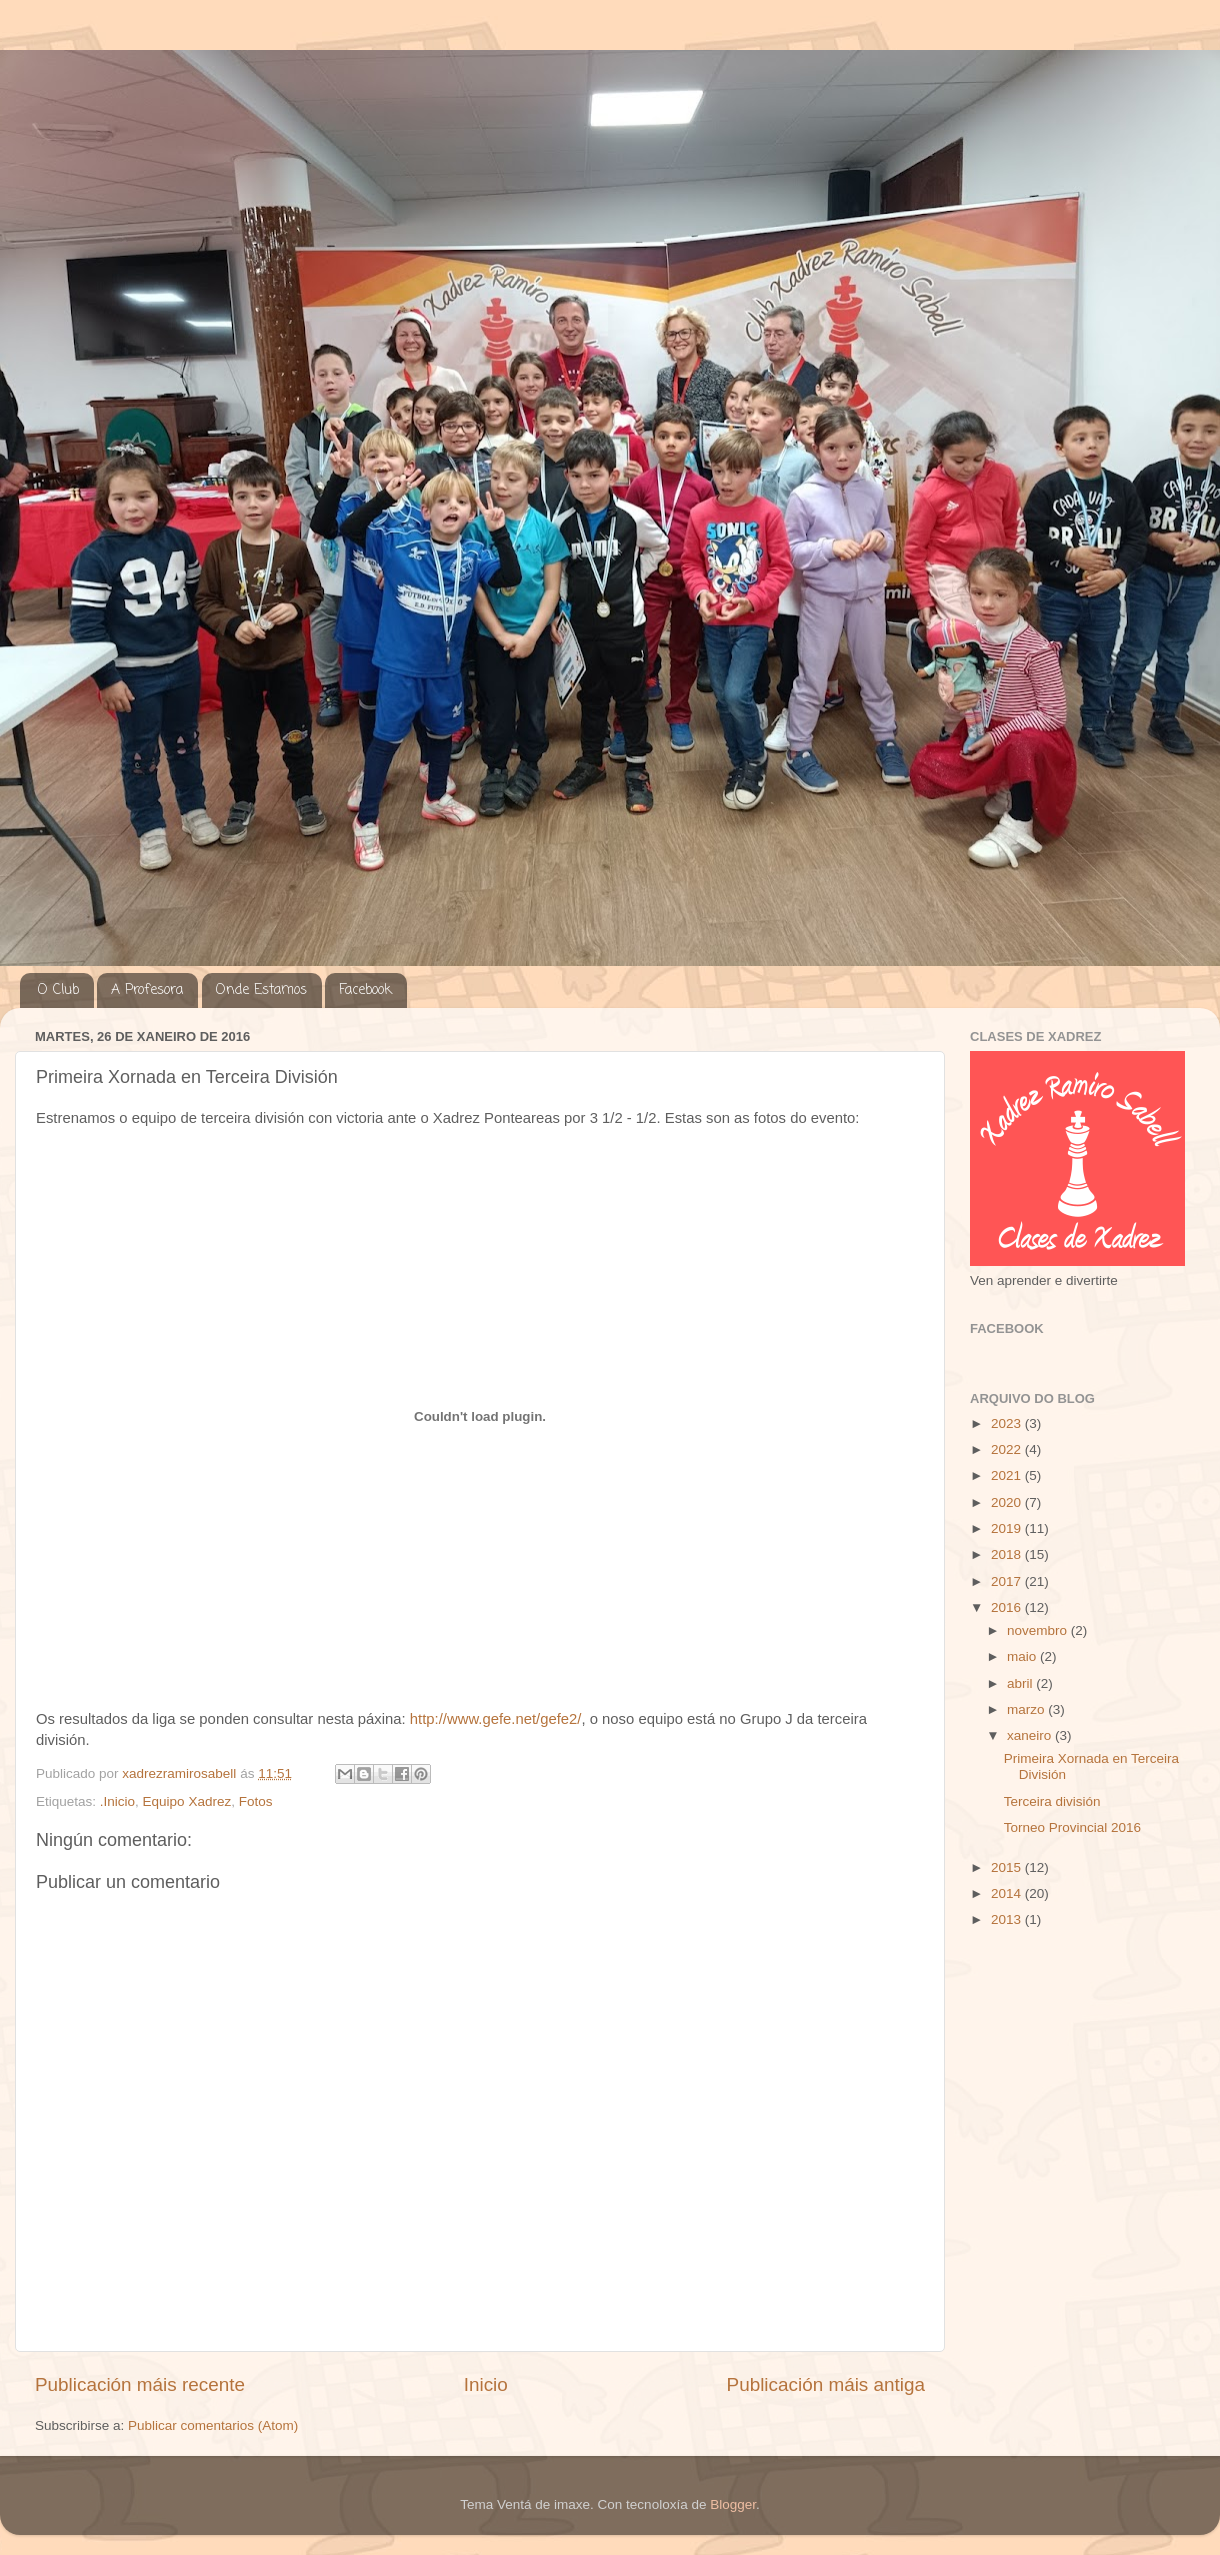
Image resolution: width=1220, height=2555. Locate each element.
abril (1021, 1683)
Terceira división (1052, 1801)
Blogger (733, 2504)
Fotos (256, 1801)
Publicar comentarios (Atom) (213, 2425)
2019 (1008, 1528)
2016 (1008, 1607)
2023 (1008, 1423)
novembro (1039, 1630)
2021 (1008, 1475)
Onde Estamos (261, 990)
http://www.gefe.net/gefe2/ (496, 1719)
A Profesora (147, 990)
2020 (1008, 1502)
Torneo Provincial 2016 (1072, 1827)
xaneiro (1031, 1735)
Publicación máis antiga (826, 2384)
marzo (1027, 1709)
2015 (1008, 1867)
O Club (58, 990)
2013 (1008, 1919)
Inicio (486, 2384)
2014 (1008, 1893)
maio (1023, 1656)
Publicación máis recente (140, 2384)
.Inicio (117, 1801)
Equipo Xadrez (187, 1801)
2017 (1008, 1581)
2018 (1008, 1554)
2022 (1008, 1449)
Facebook (365, 990)
